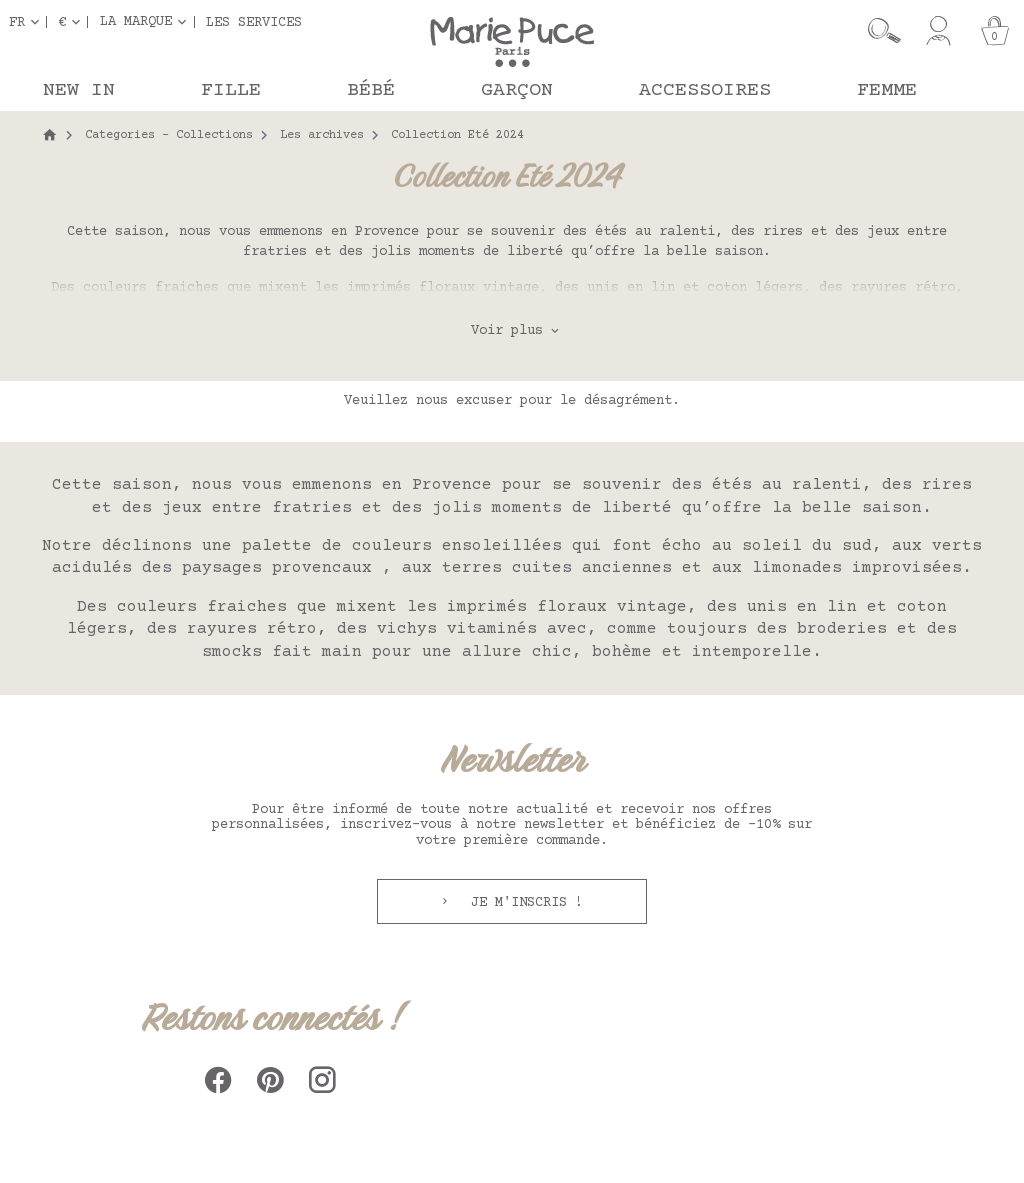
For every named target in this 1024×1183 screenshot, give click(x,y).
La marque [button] (136, 22)
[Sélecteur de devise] (73, 22)
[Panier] (995, 31)
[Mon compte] (938, 31)
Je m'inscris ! (523, 903)
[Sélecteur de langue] (28, 22)
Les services (254, 22)
